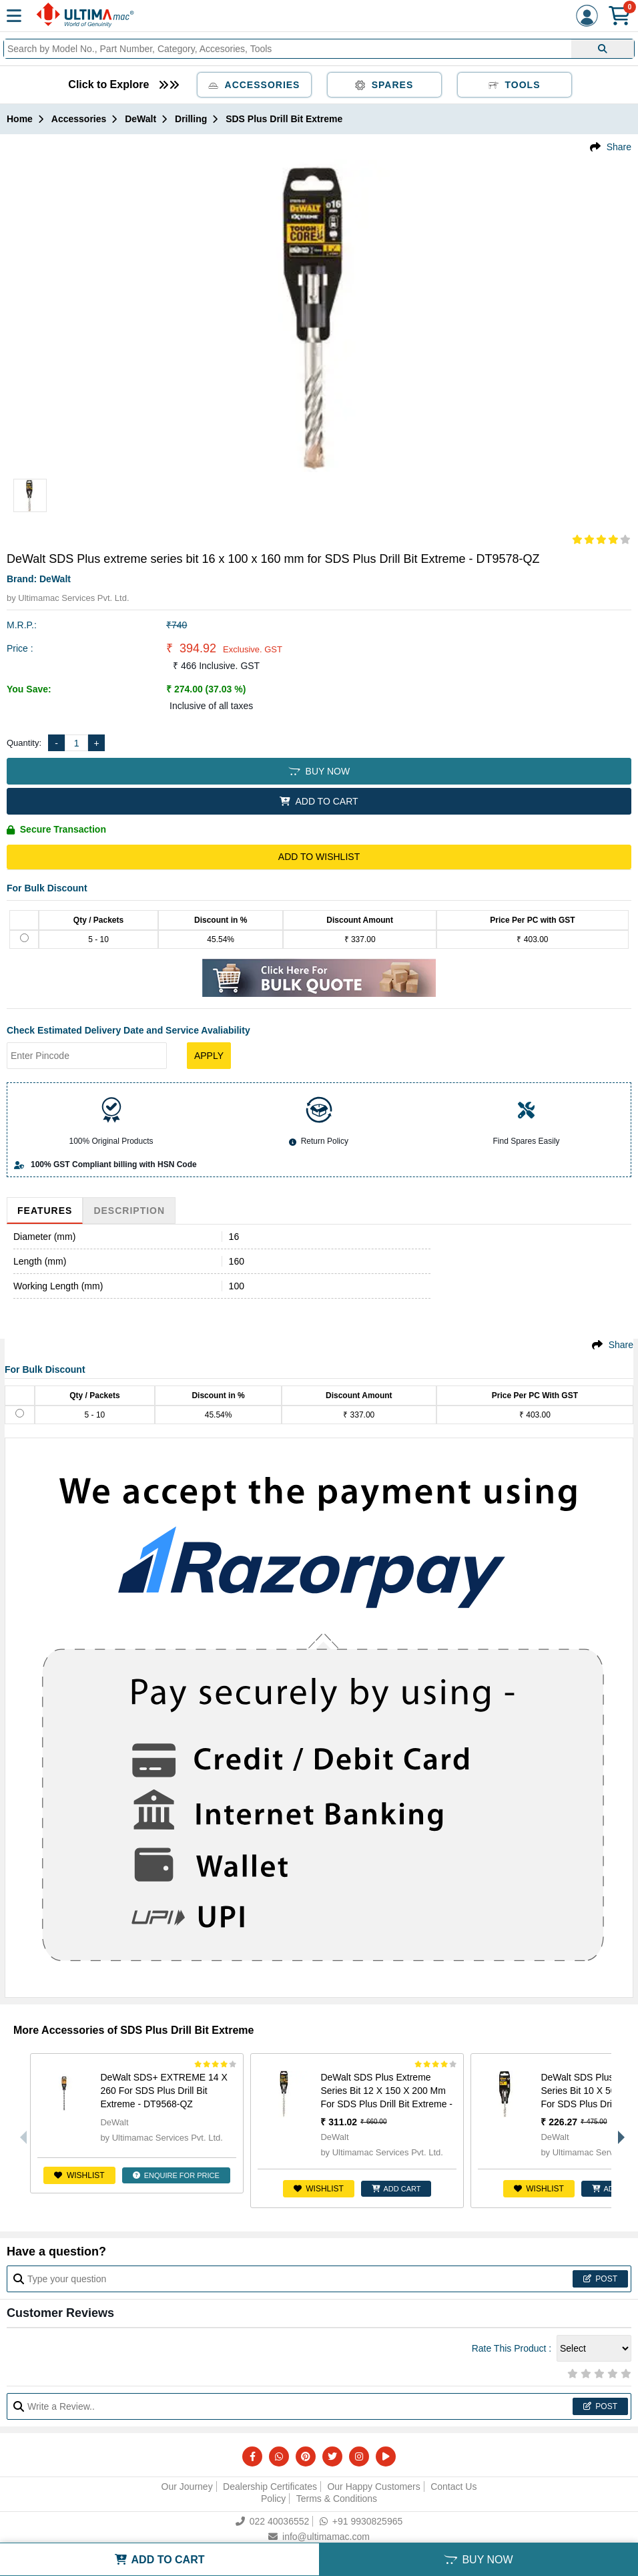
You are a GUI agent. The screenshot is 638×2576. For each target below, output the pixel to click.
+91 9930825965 (361, 2521)
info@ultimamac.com (319, 2536)
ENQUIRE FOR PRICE (176, 2175)
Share (619, 147)
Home (20, 119)
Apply (209, 1055)
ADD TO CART (319, 801)
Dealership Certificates (270, 2486)
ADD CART (396, 2189)
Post (600, 2279)
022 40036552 (273, 2521)
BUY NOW (319, 771)
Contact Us (453, 2486)
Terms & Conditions (336, 2498)
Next (618, 2130)
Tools (515, 84)
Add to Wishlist (319, 856)
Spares (384, 84)
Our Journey (187, 2486)
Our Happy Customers (373, 2486)
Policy (273, 2498)
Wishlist (79, 2175)
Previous (20, 2130)
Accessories (254, 84)
